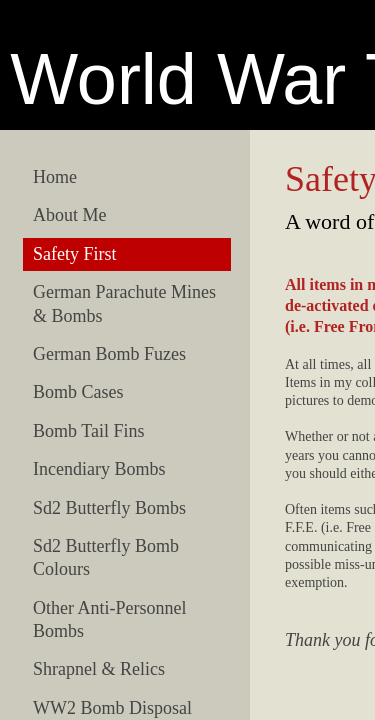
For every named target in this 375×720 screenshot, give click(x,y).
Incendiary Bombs (99, 469)
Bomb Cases (78, 392)
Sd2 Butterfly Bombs (109, 508)
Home (55, 177)
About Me (70, 215)
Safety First (75, 254)
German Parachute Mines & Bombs (124, 303)
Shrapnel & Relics (99, 669)
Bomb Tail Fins (88, 431)
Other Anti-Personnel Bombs (109, 619)
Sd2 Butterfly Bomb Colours (106, 557)
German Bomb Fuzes (109, 354)
